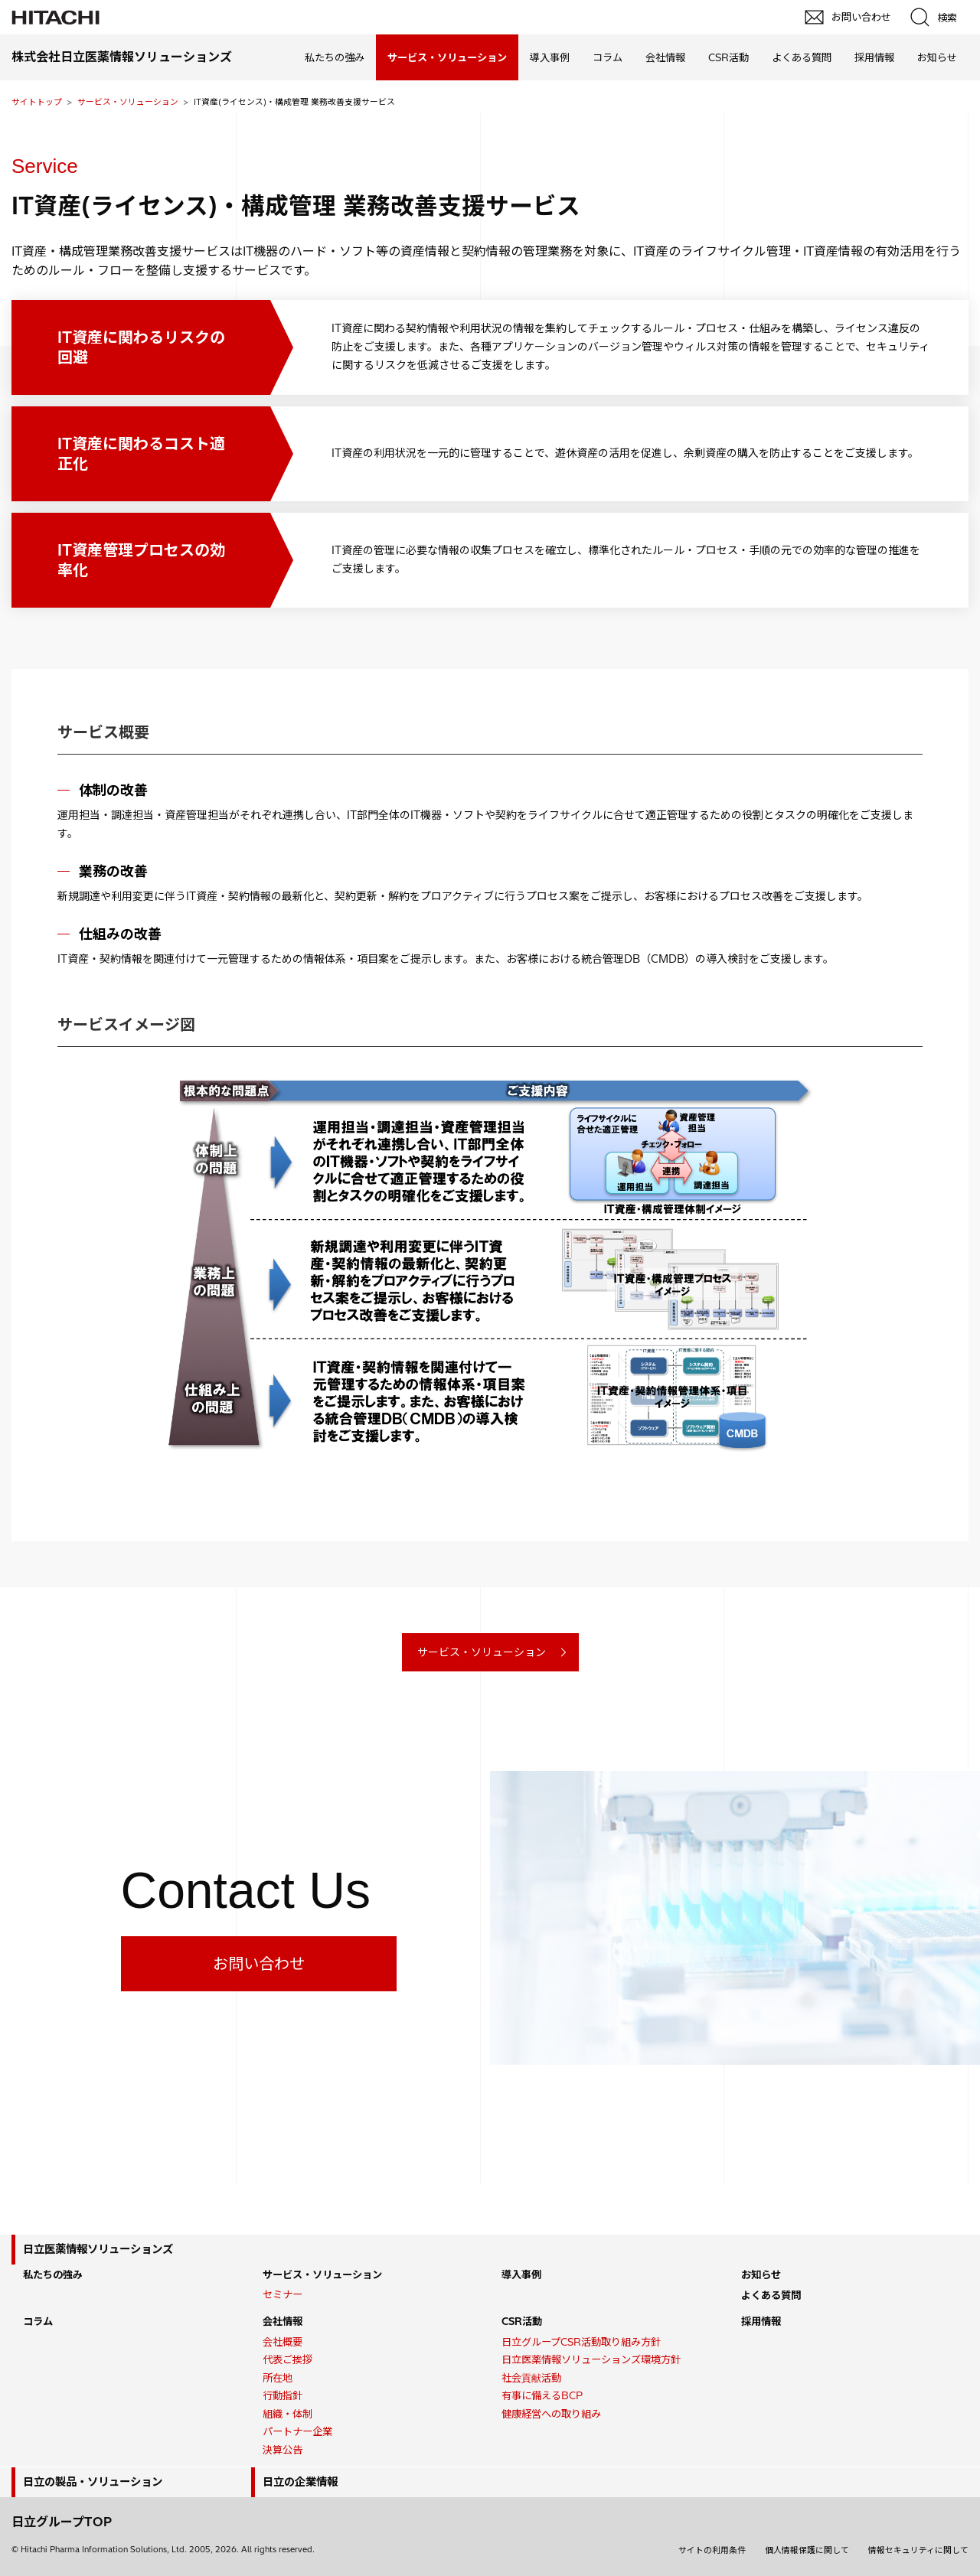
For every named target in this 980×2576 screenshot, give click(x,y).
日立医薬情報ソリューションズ (98, 2249)
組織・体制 (287, 2414)
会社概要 (282, 2342)
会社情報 (665, 57)
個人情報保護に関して (807, 2550)
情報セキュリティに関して (918, 2550)
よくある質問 (801, 57)
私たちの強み (334, 57)
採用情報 (874, 57)
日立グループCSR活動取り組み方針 (581, 2342)
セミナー (282, 2294)
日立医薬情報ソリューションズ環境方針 (591, 2359)
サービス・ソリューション (127, 101)
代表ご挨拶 (287, 2359)
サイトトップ (36, 101)
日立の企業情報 (300, 2482)
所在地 (277, 2378)
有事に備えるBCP (542, 2395)
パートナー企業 (297, 2431)
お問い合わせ (258, 1963)
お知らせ (937, 57)
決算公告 (282, 2450)
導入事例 (550, 57)
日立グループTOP (61, 2521)
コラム (607, 57)
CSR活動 (728, 57)
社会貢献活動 (531, 2378)
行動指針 (282, 2395)
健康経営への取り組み (551, 2414)
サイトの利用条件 (712, 2550)
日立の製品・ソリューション (92, 2482)
